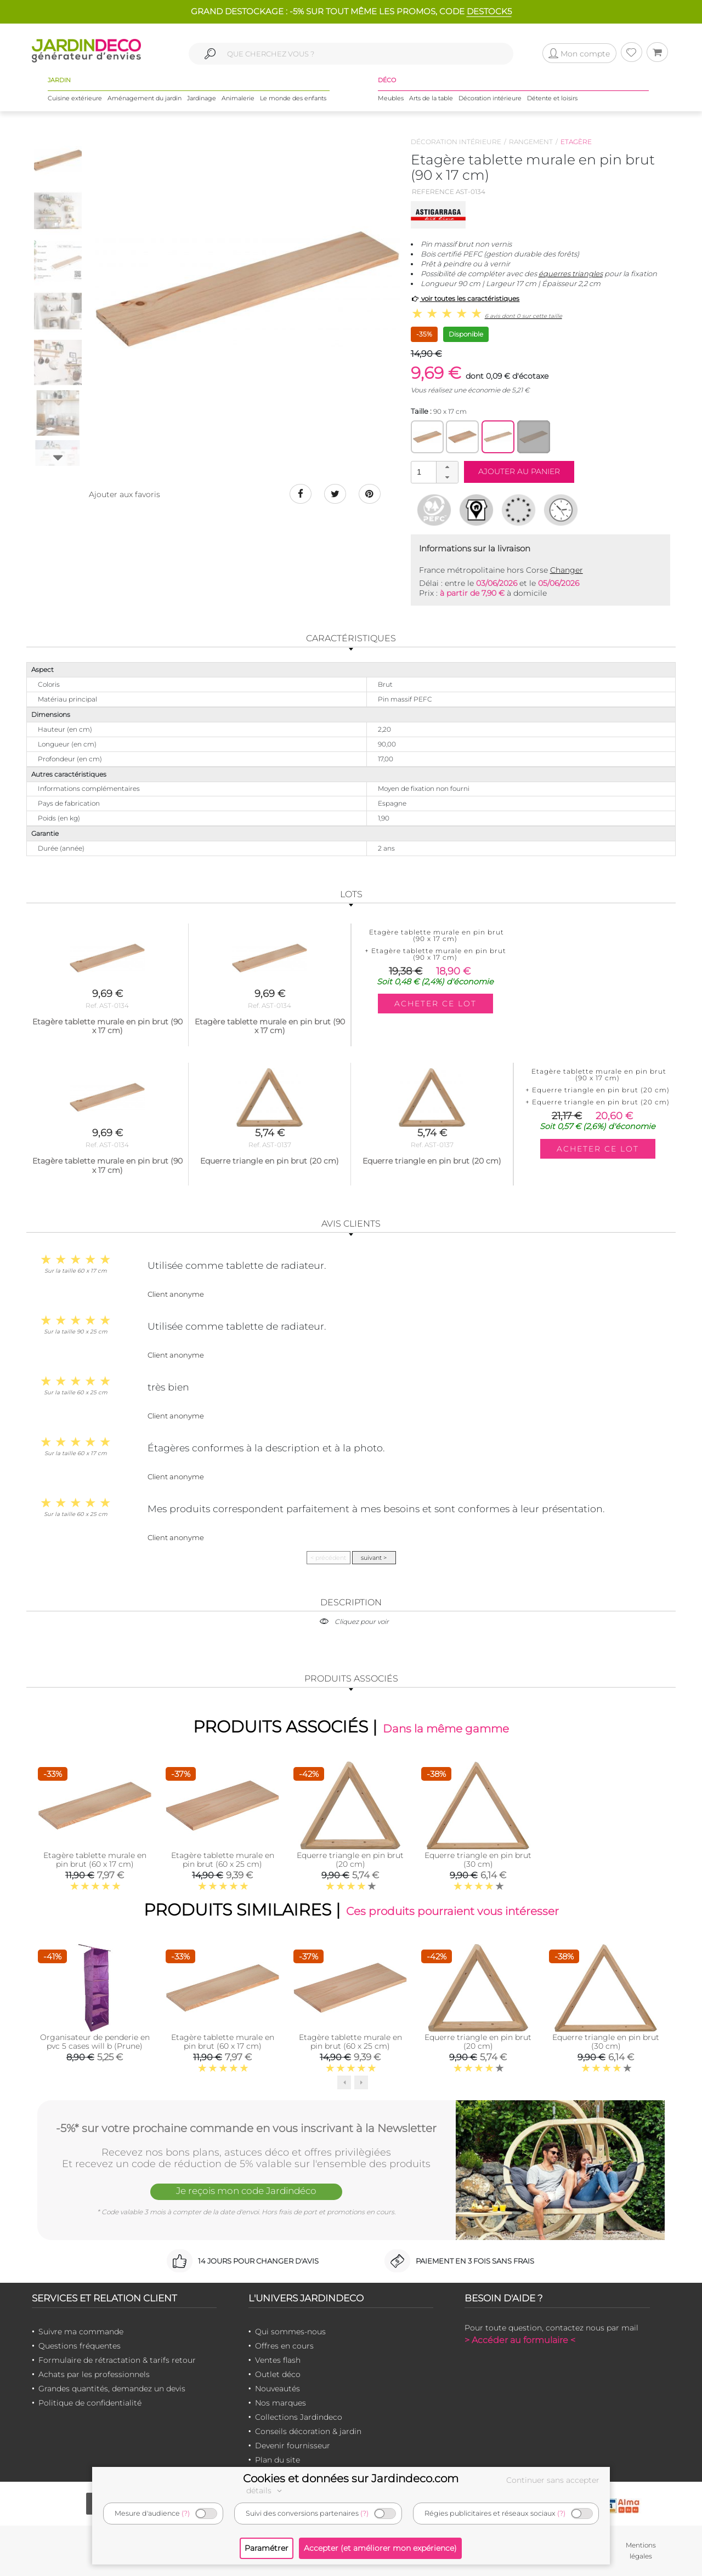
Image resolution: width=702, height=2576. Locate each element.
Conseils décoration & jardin (308, 2431)
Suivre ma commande (80, 2331)
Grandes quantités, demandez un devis (111, 2388)
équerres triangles (571, 273)
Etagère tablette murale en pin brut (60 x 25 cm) (222, 1859)
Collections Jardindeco (298, 2417)
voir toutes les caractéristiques (465, 298)
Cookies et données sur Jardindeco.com (350, 2478)
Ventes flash (278, 2360)
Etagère (576, 142)
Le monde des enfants (293, 98)
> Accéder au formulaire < (520, 2340)
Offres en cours (284, 2346)
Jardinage (201, 98)
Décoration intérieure (490, 98)
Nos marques (280, 2403)
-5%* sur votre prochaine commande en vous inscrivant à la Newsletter (246, 2128)
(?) (186, 2513)
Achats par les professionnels (94, 2374)
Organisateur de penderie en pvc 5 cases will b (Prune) (95, 2042)
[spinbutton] (433, 471)
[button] (447, 466)
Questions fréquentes (79, 2346)
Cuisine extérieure (75, 98)
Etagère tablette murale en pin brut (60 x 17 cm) (94, 1859)
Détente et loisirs (552, 98)
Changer (566, 570)
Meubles (391, 98)
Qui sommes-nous (290, 2331)
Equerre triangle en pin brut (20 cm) (350, 1859)
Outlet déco (278, 2374)
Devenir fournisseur (292, 2445)
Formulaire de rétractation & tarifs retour (117, 2360)
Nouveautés (277, 2388)
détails (265, 2490)
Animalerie (238, 98)
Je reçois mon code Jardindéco (246, 2190)
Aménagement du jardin (144, 98)
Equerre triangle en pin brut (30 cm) (477, 1859)
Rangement (531, 142)
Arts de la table (431, 98)
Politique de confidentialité (89, 2403)
